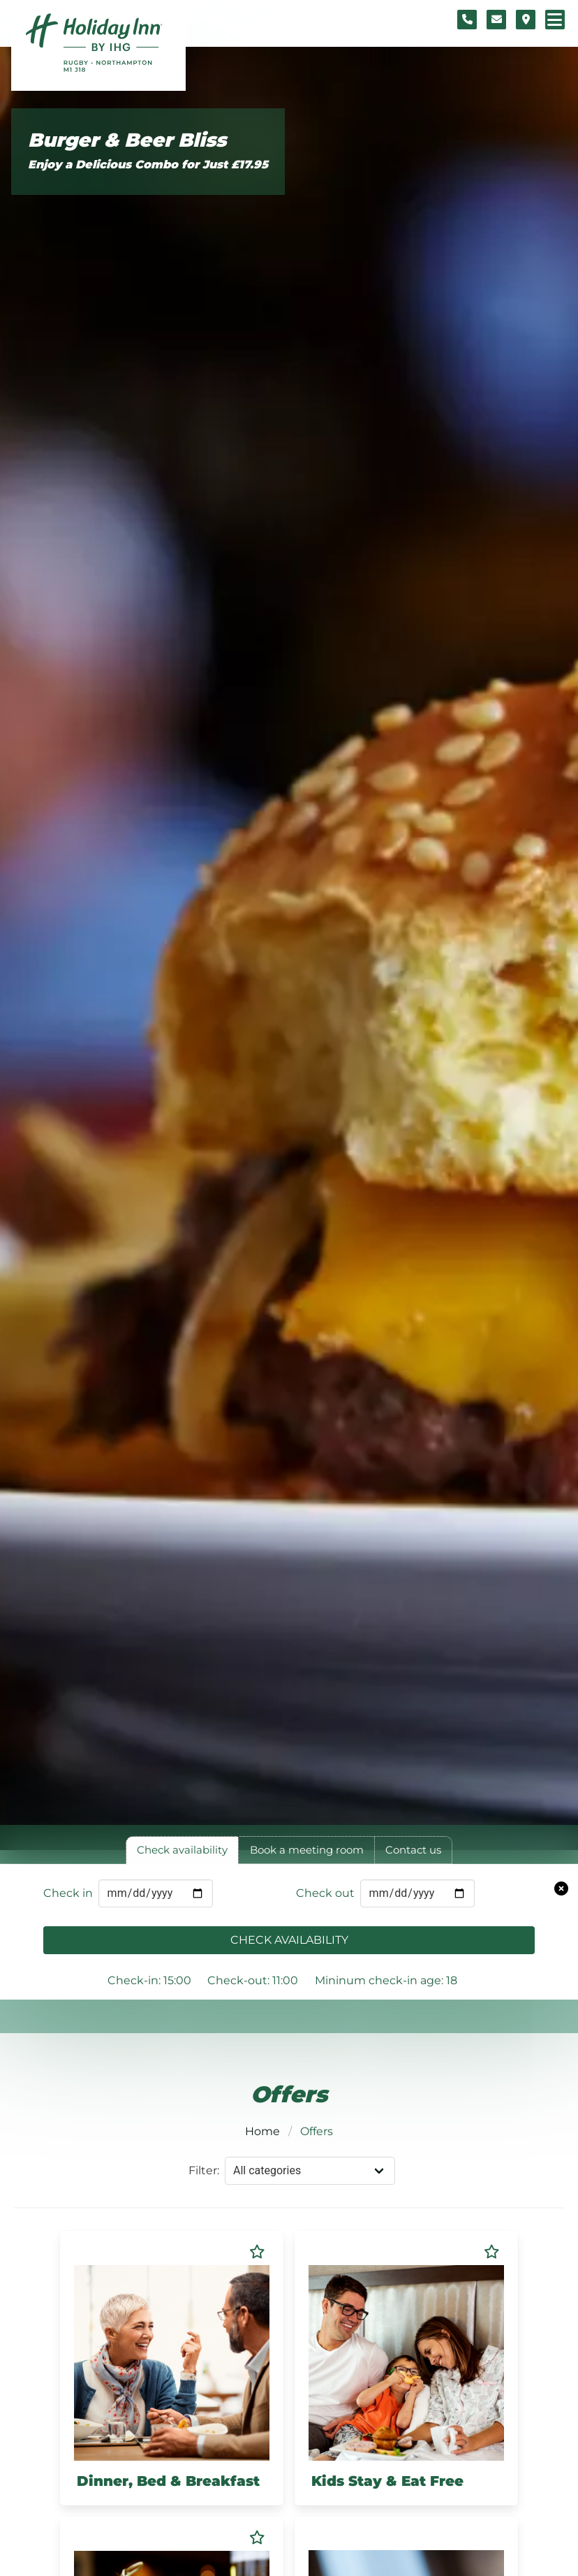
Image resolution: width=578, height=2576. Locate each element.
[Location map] (525, 19)
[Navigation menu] (555, 19)
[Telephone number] (467, 19)
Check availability (289, 1939)
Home (262, 2131)
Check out (325, 1893)
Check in (68, 1893)
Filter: (203, 2170)
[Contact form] (496, 19)
